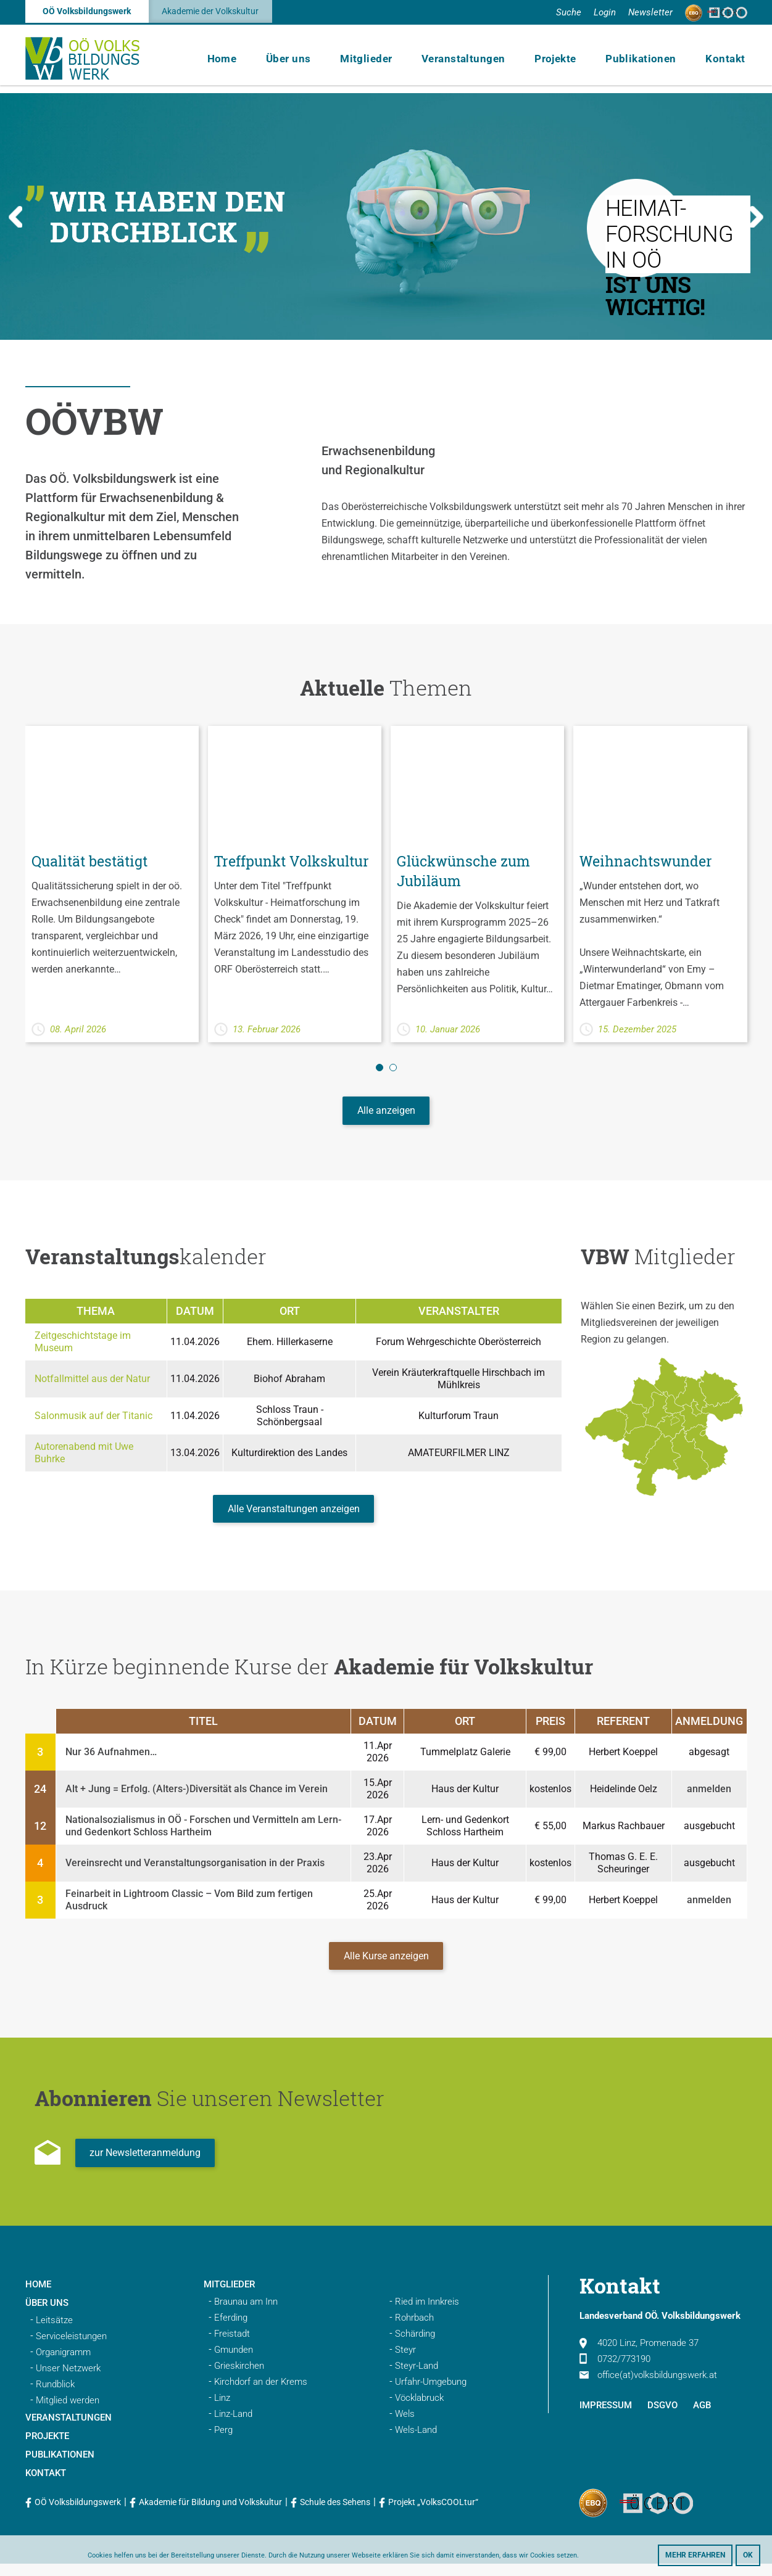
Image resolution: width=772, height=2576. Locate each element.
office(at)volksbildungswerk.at (648, 2387)
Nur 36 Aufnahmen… (111, 1760)
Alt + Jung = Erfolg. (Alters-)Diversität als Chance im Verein (196, 1797)
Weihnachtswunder (648, 861)
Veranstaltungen (473, 62)
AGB (702, 2417)
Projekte (562, 62)
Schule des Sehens (335, 2514)
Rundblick (55, 2396)
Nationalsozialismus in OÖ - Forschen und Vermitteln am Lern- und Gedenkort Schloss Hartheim (203, 1834)
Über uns (305, 62)
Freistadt (232, 2346)
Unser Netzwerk (68, 2380)
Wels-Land (416, 2442)
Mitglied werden (67, 2412)
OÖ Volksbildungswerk (87, 12)
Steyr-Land (416, 2378)
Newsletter (650, 12)
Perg (223, 2442)
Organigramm (63, 2364)
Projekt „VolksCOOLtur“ (433, 2514)
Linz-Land (233, 2426)
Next (756, 216)
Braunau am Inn (246, 2313)
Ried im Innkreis (427, 2313)
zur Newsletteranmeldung (146, 2165)
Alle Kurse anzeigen (386, 1966)
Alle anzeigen (386, 1113)
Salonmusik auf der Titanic (93, 1419)
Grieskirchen (239, 2378)
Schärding (415, 2346)
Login (605, 12)
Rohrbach (414, 2329)
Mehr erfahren (695, 2555)
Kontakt (725, 62)
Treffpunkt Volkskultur (256, 871)
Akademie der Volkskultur (210, 12)
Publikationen (644, 62)
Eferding (230, 2329)
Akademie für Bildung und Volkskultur (210, 2514)
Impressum (605, 2417)
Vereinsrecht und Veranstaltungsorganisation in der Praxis (195, 1871)
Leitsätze (54, 2332)
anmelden (709, 1797)
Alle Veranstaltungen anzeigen (294, 1515)
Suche (568, 12)
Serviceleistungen (71, 2348)
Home (242, 62)
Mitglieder (379, 62)
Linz (222, 2410)
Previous (16, 216)
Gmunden (233, 2362)
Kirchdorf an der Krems (260, 2394)
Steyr (405, 2362)
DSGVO (662, 2417)
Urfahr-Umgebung (431, 2394)
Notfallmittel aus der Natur (92, 1382)
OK (748, 2555)
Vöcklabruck (419, 2410)
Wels (405, 2426)
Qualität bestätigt (92, 861)
